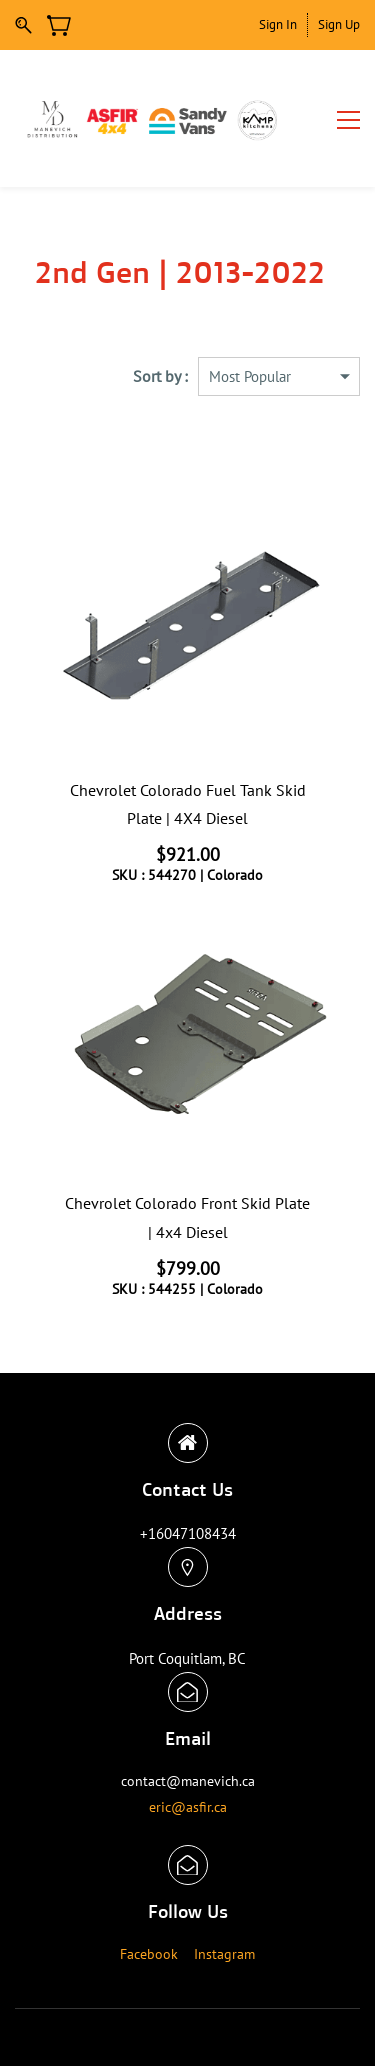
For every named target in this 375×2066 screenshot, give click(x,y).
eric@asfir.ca (188, 1807)
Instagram (224, 1954)
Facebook (149, 1954)
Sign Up (339, 24)
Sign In (278, 24)
